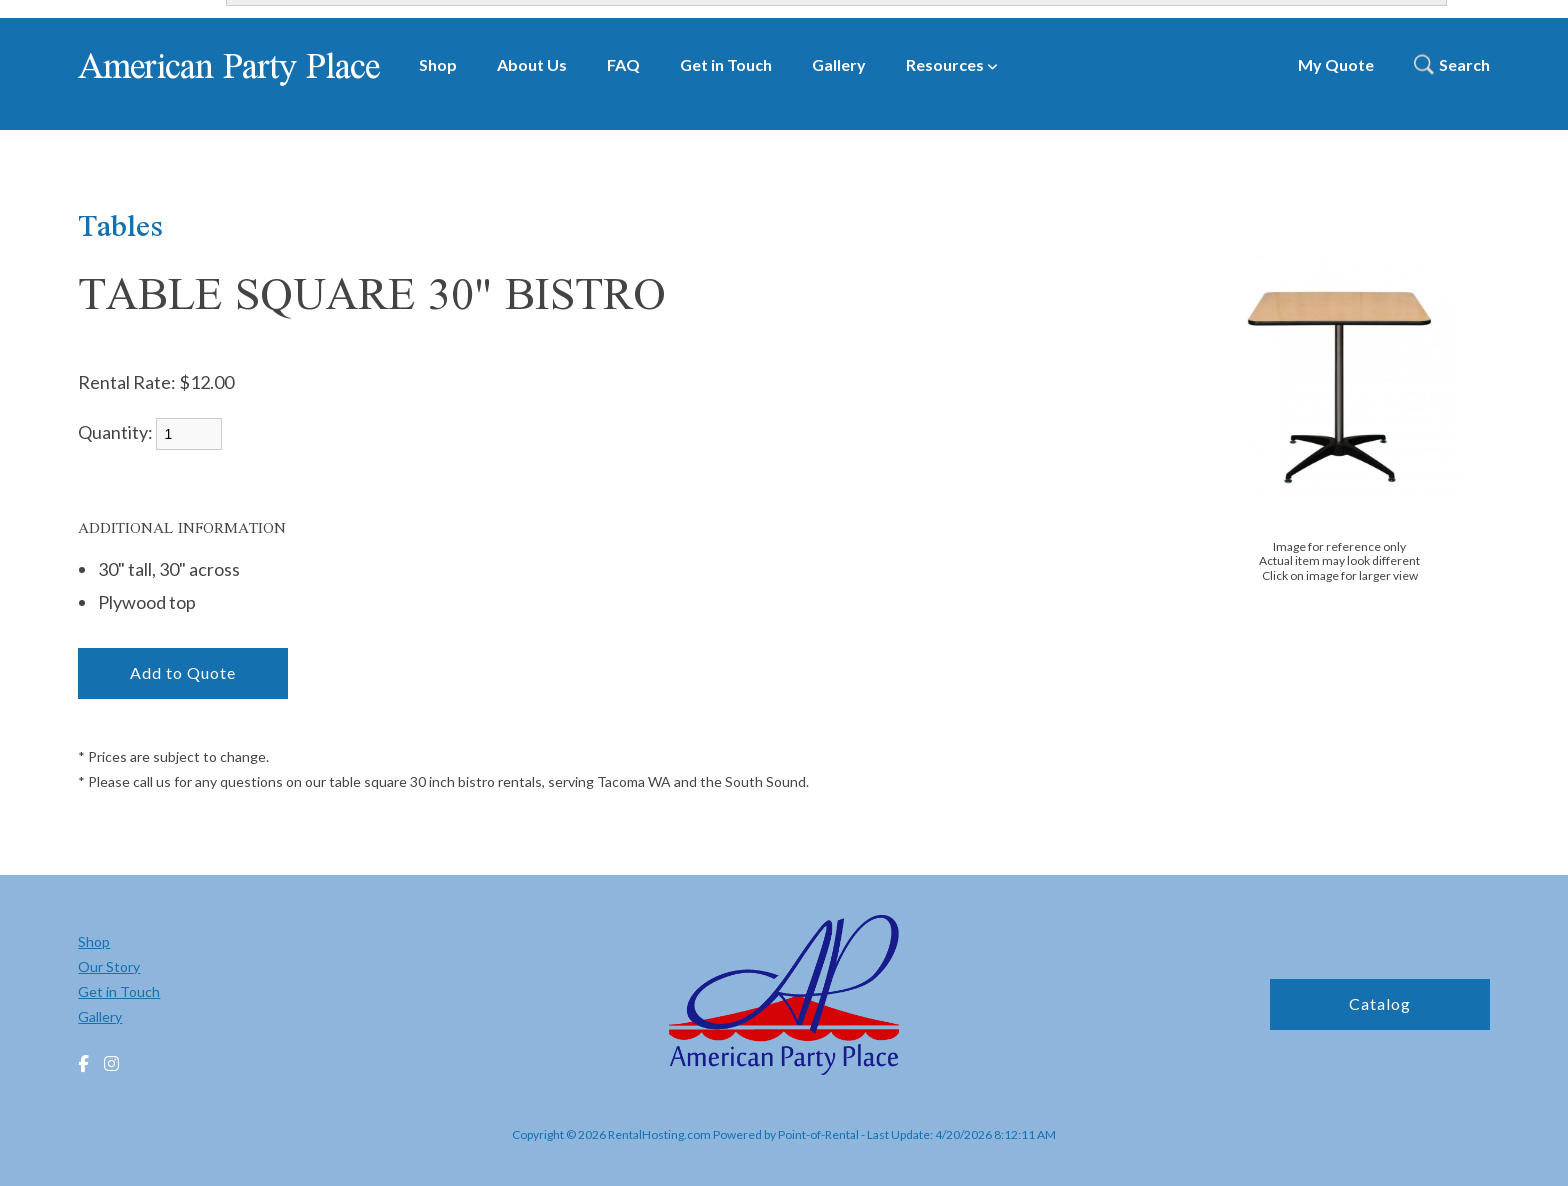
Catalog (1380, 1003)
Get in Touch (726, 64)
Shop (438, 64)
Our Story (109, 966)
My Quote (1336, 64)
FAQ (623, 64)
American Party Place (228, 65)
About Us (532, 64)
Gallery (839, 64)
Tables (120, 225)
